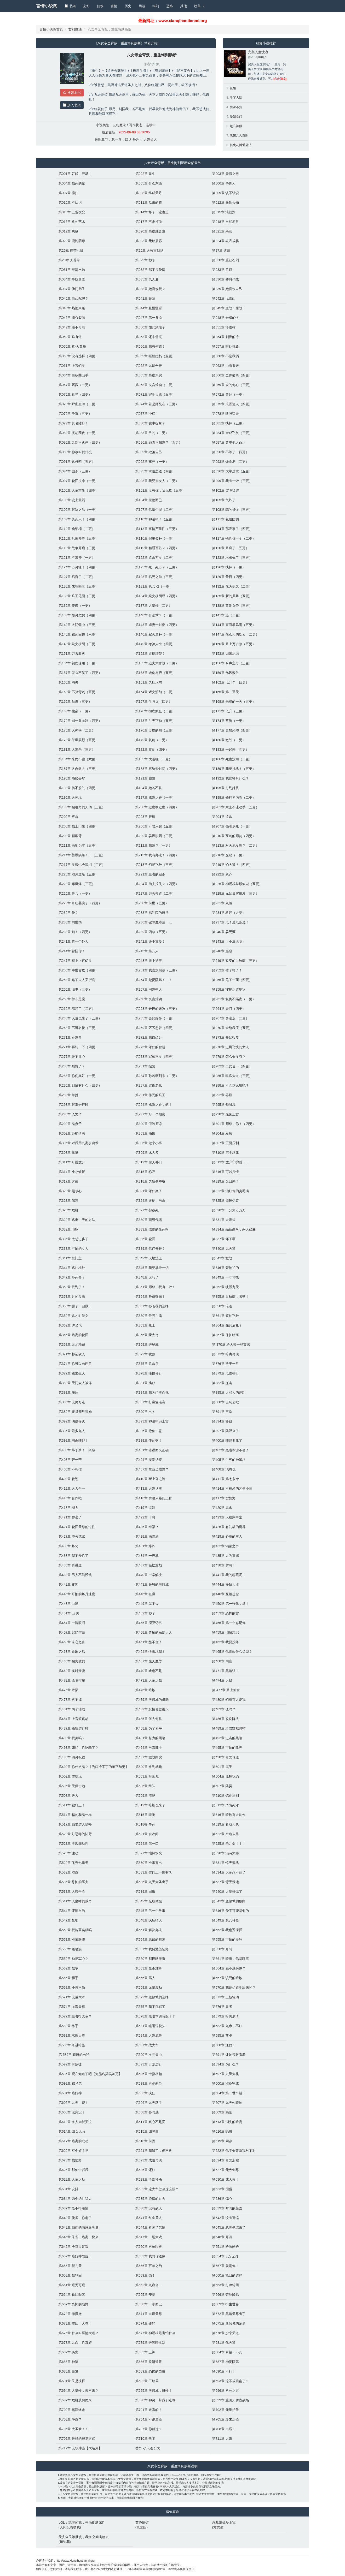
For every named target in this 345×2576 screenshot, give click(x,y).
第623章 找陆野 (70, 2160)
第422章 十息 (145, 1517)
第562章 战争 (68, 1968)
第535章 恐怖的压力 (73, 1882)
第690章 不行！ (223, 2371)
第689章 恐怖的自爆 (150, 2371)
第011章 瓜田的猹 (148, 202)
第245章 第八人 (147, 951)
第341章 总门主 (70, 1258)
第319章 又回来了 (225, 1181)
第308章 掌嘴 (68, 1152)
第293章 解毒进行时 (73, 1105)
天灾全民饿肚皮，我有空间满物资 (83, 2537)
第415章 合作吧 (70, 1498)
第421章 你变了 (70, 1517)
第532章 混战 (68, 1872)
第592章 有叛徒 (70, 2064)
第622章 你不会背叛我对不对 (233, 2151)
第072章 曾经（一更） (228, 394)
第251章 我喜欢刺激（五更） (157, 970)
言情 (114, 6)
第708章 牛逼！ (223, 2429)
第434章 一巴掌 (147, 1556)
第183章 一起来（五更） (230, 749)
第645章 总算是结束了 (228, 2227)
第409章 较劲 (68, 1479)
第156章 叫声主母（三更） (232, 663)
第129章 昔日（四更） (228, 577)
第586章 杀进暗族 (71, 2045)
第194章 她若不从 (148, 788)
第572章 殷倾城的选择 (152, 1997)
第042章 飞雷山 (223, 298)
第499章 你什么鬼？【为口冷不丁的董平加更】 (93, 1767)
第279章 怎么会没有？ (228, 1057)
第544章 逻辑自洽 (71, 1911)
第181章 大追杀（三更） (76, 749)
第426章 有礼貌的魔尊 (228, 1527)
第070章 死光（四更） (75, 394)
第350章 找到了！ (71, 1287)
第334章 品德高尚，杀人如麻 (233, 1229)
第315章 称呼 (145, 1172)
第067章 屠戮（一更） (75, 385)
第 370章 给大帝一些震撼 (231, 1344)
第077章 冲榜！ (147, 414)
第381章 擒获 (145, 1383)
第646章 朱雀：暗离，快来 (78, 2237)
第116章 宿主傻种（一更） (155, 538)
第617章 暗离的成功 (73, 2141)
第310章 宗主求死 (225, 1152)
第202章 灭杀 (68, 817)
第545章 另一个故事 (150, 1911)
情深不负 (236, 107)
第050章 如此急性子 (150, 327)
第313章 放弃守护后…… (230, 1162)
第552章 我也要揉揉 (227, 1930)
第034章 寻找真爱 (71, 279)
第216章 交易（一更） (228, 855)
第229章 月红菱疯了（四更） (80, 903)
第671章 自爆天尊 (148, 2314)
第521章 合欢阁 (147, 1834)
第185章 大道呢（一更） (153, 759)
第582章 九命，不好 (227, 2026)
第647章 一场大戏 (148, 2237)
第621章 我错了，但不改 (153, 2151)
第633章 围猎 (222, 2189)
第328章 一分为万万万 (228, 1210)
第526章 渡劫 (68, 1853)
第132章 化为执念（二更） (232, 586)
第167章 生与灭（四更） (153, 701)
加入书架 (72, 105)
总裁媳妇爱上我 (224, 2522)
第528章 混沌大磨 (225, 1853)
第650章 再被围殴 (148, 2247)
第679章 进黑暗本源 (150, 2342)
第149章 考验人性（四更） (155, 644)
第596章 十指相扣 (148, 2074)
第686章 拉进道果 (148, 2362)
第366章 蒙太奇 (147, 1335)
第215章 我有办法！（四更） (157, 855)
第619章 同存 (222, 2141)
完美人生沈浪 (258, 52)
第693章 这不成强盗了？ (230, 2381)
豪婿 (233, 88)
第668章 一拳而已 (148, 2304)
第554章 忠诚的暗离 (150, 1939)
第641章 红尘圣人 (148, 2218)
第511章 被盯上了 (71, 1805)
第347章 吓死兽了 (71, 1277)
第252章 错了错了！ (227, 970)
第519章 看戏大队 (225, 1824)
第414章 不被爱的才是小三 (232, 1488)
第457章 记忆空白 (71, 1632)
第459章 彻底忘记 (225, 1632)
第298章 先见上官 (225, 1114)
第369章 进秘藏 (147, 1344)
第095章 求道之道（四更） (155, 471)
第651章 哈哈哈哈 (225, 2247)
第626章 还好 (145, 2170)
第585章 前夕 (222, 2035)
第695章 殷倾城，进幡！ (153, 2390)
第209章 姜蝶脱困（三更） (155, 836)
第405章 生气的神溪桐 (228, 1460)
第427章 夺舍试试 (71, 1536)
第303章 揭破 (145, 1133)
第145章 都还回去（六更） (78, 634)
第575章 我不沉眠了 (150, 2007)
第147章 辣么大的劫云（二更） (235, 634)
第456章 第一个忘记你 (228, 1623)
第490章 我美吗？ (71, 1738)
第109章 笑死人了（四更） (78, 519)
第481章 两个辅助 (71, 1709)
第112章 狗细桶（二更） (76, 529)
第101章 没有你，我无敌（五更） (160, 490)
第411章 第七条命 (225, 1479)
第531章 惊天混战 (225, 1863)
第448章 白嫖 (68, 1604)
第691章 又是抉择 (71, 2381)
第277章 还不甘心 (71, 1057)
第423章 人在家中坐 (227, 1517)
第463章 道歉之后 (71, 1652)
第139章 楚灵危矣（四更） (78, 615)
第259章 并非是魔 (71, 999)
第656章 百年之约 (148, 2266)
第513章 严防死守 (225, 1805)
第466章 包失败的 (71, 1661)
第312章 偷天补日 (148, 1162)
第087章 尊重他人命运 (228, 442)
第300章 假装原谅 (148, 1124)
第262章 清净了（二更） (76, 1009)
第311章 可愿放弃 (71, 1162)
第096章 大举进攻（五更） (232, 471)
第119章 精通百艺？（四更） (157, 548)
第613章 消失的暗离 (227, 2122)
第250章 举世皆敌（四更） (78, 970)
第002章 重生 (145, 174)
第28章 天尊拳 (69, 260)
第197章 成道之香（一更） (155, 797)
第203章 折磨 (145, 817)
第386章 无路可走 (71, 1402)
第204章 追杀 (222, 817)
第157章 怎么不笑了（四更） (80, 673)
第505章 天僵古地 (71, 1786)
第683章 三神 (145, 2352)
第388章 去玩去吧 (225, 1402)
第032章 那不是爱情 (150, 270)
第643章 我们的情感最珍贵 (78, 2227)
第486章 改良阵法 (225, 1719)
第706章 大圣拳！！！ (75, 2429)
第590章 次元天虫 (148, 2055)
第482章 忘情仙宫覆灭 (152, 1709)
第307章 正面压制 (225, 1143)
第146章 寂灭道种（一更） (155, 634)
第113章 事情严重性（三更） (157, 529)
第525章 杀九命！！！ (228, 1843)
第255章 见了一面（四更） (232, 980)
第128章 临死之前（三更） (155, 577)
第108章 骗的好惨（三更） (232, 510)
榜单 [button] (199, 6)
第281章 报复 (145, 1066)
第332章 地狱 (68, 1229)
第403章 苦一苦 (70, 1460)
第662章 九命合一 (148, 2285)
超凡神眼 (236, 126)
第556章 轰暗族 (70, 1949)
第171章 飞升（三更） (228, 711)
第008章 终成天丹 (148, 193)
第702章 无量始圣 (225, 2410)
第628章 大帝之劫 (71, 2179)
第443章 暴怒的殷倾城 (152, 1584)
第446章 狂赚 (145, 1594)
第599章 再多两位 (148, 2083)
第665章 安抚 (145, 2294)
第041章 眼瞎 (145, 298)
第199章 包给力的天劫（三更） (81, 807)
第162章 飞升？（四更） (230, 682)
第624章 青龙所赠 (225, 2160)
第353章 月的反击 (71, 1296)
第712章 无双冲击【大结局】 (80, 2448)
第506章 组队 (145, 1786)
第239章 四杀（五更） (152, 932)
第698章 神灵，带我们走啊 (155, 2400)
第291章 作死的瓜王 (150, 1095)
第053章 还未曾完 (148, 337)
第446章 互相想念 (225, 1594)
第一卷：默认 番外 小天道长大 (134, 139)
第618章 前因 (145, 2141)
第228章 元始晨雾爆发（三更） (235, 893)
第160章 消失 (68, 682)
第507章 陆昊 (222, 1786)
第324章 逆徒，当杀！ (152, 1200)
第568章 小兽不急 (71, 1987)
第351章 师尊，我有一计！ (155, 1287)
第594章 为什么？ (225, 2064)
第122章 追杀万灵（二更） (155, 557)
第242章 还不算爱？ (150, 941)
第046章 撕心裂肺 (71, 318)
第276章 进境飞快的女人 (230, 1047)
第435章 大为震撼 (225, 1556)
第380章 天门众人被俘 (75, 1383)
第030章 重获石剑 (225, 260)
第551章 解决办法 (148, 1930)
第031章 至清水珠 (71, 270)
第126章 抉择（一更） (228, 567)
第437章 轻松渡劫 (148, 1565)
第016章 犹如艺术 (71, 222)
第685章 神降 (68, 2362)
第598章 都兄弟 (70, 2083)
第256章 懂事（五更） (75, 989)
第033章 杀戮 (222, 270)
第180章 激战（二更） (228, 740)
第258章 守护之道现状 (228, 989)
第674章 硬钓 (145, 2323)
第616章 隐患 (222, 2131)
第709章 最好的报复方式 (76, 2438)
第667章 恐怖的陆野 (73, 2304)
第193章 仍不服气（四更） (78, 788)
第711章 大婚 (222, 2438)
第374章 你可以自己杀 (75, 1364)
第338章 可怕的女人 (73, 1248)
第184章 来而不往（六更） (78, 759)
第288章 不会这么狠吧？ (230, 1085)
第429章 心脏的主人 (227, 1536)
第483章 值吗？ (223, 1709)
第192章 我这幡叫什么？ (230, 778)
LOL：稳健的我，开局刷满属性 (81, 2522)
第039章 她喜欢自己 (227, 289)
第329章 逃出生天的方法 (76, 1220)
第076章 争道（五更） (75, 414)
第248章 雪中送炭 (148, 961)
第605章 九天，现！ (73, 2103)
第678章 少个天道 (225, 2333)
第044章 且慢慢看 (148, 308)
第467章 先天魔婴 (148, 1661)
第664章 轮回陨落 (71, 2294)
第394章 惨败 (222, 1421)
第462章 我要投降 (225, 1642)
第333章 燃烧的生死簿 (152, 1229)
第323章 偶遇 (68, 1200)
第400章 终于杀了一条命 (76, 1450)
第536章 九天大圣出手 (152, 1882)
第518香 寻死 (145, 1824)
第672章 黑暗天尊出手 (228, 2314)
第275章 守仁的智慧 (150, 1047)
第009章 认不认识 (225, 193)
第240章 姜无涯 (223, 932)
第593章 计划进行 (148, 2064)
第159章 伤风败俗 (225, 673)
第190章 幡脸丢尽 (71, 778)
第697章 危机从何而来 (75, 2400)
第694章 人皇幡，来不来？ (78, 2390)
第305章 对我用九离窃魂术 (78, 1143)
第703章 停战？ (70, 2419)
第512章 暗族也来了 (150, 1805)
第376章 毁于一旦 (225, 1364)
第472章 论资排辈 (71, 1680)
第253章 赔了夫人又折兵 (76, 980)
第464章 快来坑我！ (150, 1652)
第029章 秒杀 (145, 260)
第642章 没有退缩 (225, 2218)
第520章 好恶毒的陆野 (75, 1834)
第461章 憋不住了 (148, 1642)
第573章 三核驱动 (225, 1997)
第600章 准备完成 (225, 2083)
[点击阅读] (280, 78)
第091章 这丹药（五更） (76, 462)
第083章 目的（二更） (152, 433)
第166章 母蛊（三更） (75, 701)
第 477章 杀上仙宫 (226, 1690)
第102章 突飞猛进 (225, 490)
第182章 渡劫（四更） (152, 749)
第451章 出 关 (68, 1613)
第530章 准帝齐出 (148, 1863)
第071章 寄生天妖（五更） (155, 394)
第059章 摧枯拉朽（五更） (155, 356)
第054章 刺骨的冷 (225, 337)
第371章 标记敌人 (71, 1354)
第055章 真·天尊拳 (72, 346)
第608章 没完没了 (71, 2112)
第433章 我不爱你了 (73, 1556)
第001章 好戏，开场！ (75, 174)
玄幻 (86, 6)
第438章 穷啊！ (223, 1565)
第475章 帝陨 (68, 1690)
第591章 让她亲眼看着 (228, 2055)
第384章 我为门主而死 (152, 1392)
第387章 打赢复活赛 (150, 1402)
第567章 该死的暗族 (227, 1978)
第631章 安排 (68, 2189)
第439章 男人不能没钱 (75, 1575)
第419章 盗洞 (145, 1508)
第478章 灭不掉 (70, 1699)
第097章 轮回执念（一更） (78, 481)
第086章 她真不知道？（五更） (158, 442)
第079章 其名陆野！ (73, 423)
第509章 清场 (145, 1795)
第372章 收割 (145, 1354)
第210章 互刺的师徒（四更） (233, 836)
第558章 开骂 (222, 1949)
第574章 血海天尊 (71, 2007)
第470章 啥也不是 (148, 1671)
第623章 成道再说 (148, 2160)
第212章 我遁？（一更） (153, 845)
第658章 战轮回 (70, 2275)
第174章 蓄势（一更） (228, 721)
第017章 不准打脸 (148, 222)
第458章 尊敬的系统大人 (153, 1632)
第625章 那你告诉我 (73, 2170)
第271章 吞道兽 (70, 1037)
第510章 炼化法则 (225, 1795)
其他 (183, 6)
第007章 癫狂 (68, 193)
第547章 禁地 (68, 1920)
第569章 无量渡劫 (148, 1987)
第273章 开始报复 (225, 1037)
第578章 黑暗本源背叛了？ (155, 2016)
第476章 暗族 (145, 1690)
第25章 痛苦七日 (70, 250)
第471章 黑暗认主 (225, 1671)
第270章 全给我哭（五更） (232, 1028)
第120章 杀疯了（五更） (230, 548)
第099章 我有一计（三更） (232, 481)
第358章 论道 (222, 1306)
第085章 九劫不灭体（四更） (80, 442)
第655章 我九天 (70, 2266)
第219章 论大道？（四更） (232, 865)
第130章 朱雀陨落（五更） (78, 586)
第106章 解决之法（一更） (78, 510)
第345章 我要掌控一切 (152, 1268)
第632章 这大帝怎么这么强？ (157, 2189)
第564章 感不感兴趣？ (228, 1968)
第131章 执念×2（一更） (153, 586)
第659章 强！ (145, 2275)
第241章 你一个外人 (73, 941)
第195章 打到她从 (225, 788)
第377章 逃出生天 (71, 1373)
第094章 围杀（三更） (75, 471)
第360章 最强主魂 (148, 1316)
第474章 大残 (222, 1680)
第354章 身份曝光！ (150, 1296)
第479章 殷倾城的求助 (152, 1699)
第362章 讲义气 (70, 1325)
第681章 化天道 (223, 2342)
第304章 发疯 (222, 1133)
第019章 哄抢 (68, 231)
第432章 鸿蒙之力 (225, 1546)
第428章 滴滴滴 (147, 1536)
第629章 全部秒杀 (148, 2179)
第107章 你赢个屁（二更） (155, 510)
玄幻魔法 (75, 29)
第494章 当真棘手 (148, 1747)
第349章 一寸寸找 (225, 1277)
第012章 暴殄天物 (225, 202)
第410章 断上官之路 (150, 1479)
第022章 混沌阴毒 (71, 241)
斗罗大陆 (236, 97)
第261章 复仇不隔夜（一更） (233, 999)
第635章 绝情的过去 (150, 2199)
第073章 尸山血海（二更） (78, 404)
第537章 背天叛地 (225, 1882)
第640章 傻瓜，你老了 (75, 2218)
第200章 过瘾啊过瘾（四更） (157, 807)
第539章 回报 (145, 1891)
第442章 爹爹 (68, 1584)
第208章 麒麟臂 (70, 836)
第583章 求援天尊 (71, 2035)
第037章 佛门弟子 (71, 289)
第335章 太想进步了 (73, 1239)
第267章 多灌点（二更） (230, 1018)
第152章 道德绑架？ (150, 653)
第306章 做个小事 (148, 1143)
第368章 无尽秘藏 (71, 1344)
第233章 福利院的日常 (152, 913)
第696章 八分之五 (225, 2390)
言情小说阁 (47, 6)
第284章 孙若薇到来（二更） (157, 1076)
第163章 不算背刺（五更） (78, 692)
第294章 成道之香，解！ (153, 1105)
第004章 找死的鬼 (71, 183)
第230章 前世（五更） (152, 903)
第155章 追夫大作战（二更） (157, 663)
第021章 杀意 (222, 231)
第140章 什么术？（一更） (155, 615)
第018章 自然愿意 (225, 222)
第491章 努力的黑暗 (150, 1738)
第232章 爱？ (68, 913)
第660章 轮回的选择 (227, 2275)
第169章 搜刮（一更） (75, 711)
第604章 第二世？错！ (228, 2093)
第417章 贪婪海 (223, 1498)
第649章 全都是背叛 (73, 2247)
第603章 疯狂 (145, 2093)
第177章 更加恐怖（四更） (232, 730)
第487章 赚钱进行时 (73, 1728)
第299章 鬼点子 (70, 1124)
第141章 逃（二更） (227, 615)
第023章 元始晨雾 (148, 241)
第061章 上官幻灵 (71, 366)
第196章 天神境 (70, 797)
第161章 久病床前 (148, 682)
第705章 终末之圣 (225, 2419)
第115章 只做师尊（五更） (78, 538)
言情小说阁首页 (51, 29)
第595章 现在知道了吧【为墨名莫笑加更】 (90, 2074)
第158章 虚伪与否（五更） (155, 673)
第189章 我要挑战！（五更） (233, 769)
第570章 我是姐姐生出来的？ (233, 1987)
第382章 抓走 (222, 1383)
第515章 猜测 (145, 1815)
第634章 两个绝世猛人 (75, 2199)
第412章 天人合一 (71, 1488)
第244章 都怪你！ (71, 951)
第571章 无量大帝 (71, 1997)
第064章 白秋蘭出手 (73, 375)
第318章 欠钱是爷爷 (150, 1181)
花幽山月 (261, 57)
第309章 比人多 (147, 1152)
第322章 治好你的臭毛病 (230, 1191)
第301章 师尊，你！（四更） (233, 1124)
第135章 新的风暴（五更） (232, 596)
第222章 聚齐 (222, 874)
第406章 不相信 (70, 1469)
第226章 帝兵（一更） (75, 893)
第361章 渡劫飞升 (225, 1316)
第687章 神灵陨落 (225, 2362)
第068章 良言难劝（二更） (155, 385)
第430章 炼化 (68, 1546)
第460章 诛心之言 (71, 1642)
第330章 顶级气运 (148, 1220)
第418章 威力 (68, 1508)
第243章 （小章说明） (228, 941)
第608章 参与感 (147, 2112)
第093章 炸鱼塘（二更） (230, 462)
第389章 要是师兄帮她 (75, 1412)
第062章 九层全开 (148, 366)
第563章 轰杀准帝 (148, 1968)
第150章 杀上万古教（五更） (233, 644)
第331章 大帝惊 (223, 1220)
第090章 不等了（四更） (230, 452)
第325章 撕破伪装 (225, 1200)
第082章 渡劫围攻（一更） (78, 433)
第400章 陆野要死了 (227, 1440)
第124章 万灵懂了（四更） (78, 567)
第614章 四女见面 (71, 2131)
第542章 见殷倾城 (148, 1901)
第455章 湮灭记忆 (148, 1623)
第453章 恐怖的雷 (225, 1613)
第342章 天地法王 (148, 1258)
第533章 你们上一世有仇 (153, 1872)
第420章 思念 (222, 1508)
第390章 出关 (145, 1412)
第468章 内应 (222, 1661)
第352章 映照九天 (225, 1287)
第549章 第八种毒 (225, 1920)
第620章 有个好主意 (73, 2151)
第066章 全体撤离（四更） (232, 375)
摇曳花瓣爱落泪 (241, 145)
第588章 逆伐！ (223, 2045)
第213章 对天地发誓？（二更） (235, 845)
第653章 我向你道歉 (150, 2256)
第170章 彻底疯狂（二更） (155, 711)
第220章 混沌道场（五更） (78, 874)
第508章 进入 (68, 1795)
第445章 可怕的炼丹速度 (76, 1594)
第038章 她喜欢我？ (150, 289)
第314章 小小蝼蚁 (71, 1172)
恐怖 (169, 6)
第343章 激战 (222, 1258)
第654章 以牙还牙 (225, 2256)
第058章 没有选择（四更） (78, 356)
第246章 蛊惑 (222, 951)
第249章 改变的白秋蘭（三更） (235, 961)
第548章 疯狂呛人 (148, 1920)
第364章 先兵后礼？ (227, 1325)
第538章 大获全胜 (71, 1891)
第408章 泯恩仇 (223, 1469)
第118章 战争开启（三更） (78, 548)
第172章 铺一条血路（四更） (80, 721)
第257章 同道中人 (148, 989)
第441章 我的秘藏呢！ (228, 1575)
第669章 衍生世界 (225, 2304)
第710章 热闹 (145, 2438)
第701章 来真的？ (148, 2410)
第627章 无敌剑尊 (225, 2170)
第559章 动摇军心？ (73, 1959)
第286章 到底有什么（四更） (80, 1085)
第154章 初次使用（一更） (78, 663)
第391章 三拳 (222, 1412)
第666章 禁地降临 (225, 2294)
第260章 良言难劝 (148, 999)
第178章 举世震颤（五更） (78, 740)
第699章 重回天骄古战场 (230, 2400)
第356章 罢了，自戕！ (75, 1306)
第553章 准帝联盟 (71, 1939)
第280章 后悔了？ (71, 1066)
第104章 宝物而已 (148, 500)
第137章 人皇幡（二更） (153, 605)
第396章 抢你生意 (148, 1431)
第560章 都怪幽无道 (150, 1959)
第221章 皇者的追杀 (150, 874)
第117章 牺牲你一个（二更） (233, 538)
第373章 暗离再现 (225, 1354)
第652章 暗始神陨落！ (75, 2256)
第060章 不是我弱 (225, 356)
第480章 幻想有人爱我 (228, 1699)
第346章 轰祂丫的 (225, 1268)
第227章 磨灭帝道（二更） (155, 893)
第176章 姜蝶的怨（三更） (155, 730)
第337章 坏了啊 (223, 1239)
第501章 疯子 (222, 1767)
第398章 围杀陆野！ (73, 1440)
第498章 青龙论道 (225, 1757)
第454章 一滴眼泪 (71, 1623)
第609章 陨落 (222, 2112)
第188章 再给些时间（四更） (157, 769)
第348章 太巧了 (147, 1277)
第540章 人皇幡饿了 (227, 1891)
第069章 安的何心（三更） (232, 385)
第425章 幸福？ (147, 1527)
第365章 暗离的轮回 (73, 1335)
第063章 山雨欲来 (225, 366)
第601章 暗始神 (70, 2093)
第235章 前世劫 (70, 922)
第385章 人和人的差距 (228, 1392)
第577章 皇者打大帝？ (75, 2016)
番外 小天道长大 (147, 2448)
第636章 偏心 (222, 2199)
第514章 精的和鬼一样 (75, 1815)
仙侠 (100, 6)
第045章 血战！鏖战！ (228, 308)
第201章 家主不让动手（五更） (235, 807)
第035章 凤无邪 (147, 279)
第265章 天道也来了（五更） (80, 1018)
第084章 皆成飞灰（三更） (232, 433)
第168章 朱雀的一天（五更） (233, 701)
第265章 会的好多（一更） (155, 1018)
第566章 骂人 (145, 1978)
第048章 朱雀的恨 (225, 318)
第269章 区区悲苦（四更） (155, 1028)
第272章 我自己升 (148, 1037)
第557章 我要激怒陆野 (152, 1949)
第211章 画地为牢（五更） (78, 845)
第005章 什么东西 (148, 183)
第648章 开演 (222, 2237)
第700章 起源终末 (71, 2410)
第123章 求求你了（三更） (232, 557)
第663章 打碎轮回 (225, 2285)
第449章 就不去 (147, 1604)
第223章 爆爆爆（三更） (76, 884)
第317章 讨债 (68, 1181)
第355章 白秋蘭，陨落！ (230, 1296)
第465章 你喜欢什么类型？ (232, 1652)
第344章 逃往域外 (71, 1268)
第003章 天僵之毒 (225, 174)
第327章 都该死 (147, 1210)
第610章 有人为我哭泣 (75, 2122)
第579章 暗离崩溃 (225, 2016)
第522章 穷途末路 (225, 1834)
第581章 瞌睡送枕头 (150, 2026)
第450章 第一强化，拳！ (230, 1604)
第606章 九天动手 (148, 2103)
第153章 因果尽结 (225, 653)
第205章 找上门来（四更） (78, 826)
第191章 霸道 (145, 778)
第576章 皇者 (222, 2007)
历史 (128, 6)
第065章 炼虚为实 (148, 375)
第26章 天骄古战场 (149, 250)
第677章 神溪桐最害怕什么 (155, 2333)
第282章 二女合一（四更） (232, 1066)
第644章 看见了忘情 (150, 2227)
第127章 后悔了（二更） (76, 577)
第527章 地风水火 (148, 1853)
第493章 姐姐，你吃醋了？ (78, 1747)
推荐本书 (72, 93)
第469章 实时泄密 (71, 1671)
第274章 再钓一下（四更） (78, 1047)
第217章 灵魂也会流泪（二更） (81, 865)
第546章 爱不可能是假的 (230, 1911)
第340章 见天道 (223, 1248)
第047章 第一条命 (148, 318)
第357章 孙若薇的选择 (152, 1306)
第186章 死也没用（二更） (232, 759)
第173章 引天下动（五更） (155, 721)
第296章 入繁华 (70, 1114)
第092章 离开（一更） (152, 462)
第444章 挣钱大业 (225, 1584)
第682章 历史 (68, 2352)
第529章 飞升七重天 (73, 1863)
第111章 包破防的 (225, 519)
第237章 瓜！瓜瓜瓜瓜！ (230, 922)
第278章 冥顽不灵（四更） (155, 1057)
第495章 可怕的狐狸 (227, 1747)
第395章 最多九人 (71, 1431)
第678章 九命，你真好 (75, 2342)
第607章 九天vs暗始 (227, 2103)
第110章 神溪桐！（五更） (155, 519)
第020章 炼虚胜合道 (150, 231)
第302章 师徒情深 (71, 1133)
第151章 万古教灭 (71, 653)
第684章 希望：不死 (227, 2352)
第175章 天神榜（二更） (76, 730)
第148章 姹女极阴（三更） (78, 644)
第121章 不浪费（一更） (76, 557)
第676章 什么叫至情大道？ (78, 2333)
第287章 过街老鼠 (148, 1085)
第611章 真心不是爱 (150, 2122)
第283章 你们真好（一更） (78, 1076)
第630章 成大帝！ (225, 2179)
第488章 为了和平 (148, 1728)
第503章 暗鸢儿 (147, 1776)
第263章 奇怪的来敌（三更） (157, 1009)
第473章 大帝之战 (148, 1680)
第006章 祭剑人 (223, 183)
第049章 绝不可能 (71, 327)
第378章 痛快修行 (148, 1373)
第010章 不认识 (70, 202)
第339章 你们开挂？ (150, 1248)
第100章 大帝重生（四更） (78, 490)
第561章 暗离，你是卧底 (230, 1959)
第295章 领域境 (223, 1105)
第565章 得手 (68, 1978)
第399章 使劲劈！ (148, 1440)
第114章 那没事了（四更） (232, 529)
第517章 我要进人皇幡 (75, 1824)
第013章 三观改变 (71, 212)
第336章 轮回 (145, 1239)
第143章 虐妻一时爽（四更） (157, 625)
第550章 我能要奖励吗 (75, 1930)
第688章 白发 (68, 2371)
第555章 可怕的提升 (227, 1939)
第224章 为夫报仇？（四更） (157, 884)
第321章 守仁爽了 (148, 1191)
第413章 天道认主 (148, 1488)
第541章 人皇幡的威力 (75, 1901)
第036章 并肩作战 (225, 279)
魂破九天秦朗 (239, 135)
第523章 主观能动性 (73, 1843)
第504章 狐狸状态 (225, 1776)
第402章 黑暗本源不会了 (230, 1450)
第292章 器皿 (222, 1095)
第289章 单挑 (68, 1095)
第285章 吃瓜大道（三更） (232, 1076)
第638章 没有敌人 (148, 2208)
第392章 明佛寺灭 (71, 1421)
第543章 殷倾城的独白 (228, 1901)
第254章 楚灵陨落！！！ (153, 980)
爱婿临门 (236, 116)
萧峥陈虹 (142, 2522)
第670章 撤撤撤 (70, 2314)
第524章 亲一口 (147, 1843)
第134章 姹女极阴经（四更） (157, 596)
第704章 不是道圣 (148, 2419)
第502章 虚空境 (70, 1776)
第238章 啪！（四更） (75, 932)
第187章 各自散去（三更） (78, 769)
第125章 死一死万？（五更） (157, 567)
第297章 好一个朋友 (150, 1114)
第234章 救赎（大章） (228, 913)
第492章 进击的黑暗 (227, 1738)
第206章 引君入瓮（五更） (155, 826)
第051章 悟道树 (223, 327)
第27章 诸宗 (221, 250)
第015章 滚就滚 (223, 212)
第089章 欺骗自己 (148, 452)
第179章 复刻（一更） (152, 740)
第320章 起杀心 (70, 1191)
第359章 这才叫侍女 (73, 1316)
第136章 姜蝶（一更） (75, 605)
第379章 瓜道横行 (225, 1373)
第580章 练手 (68, 2026)
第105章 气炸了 (223, 500)
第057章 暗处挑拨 (225, 346)
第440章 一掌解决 (148, 1575)
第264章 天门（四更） (228, 1009)
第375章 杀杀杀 (147, 1364)
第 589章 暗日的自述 (73, 2055)
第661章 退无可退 (71, 2285)
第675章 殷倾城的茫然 (228, 2323)
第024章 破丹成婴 (225, 241)
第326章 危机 (68, 1210)
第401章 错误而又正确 (152, 1450)
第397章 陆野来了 (225, 1431)
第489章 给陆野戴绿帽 (228, 1728)
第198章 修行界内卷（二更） (233, 797)
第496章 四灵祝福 (71, 1757)
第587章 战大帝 (147, 2045)
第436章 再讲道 (70, 1565)
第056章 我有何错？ (150, 346)
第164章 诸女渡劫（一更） (155, 692)
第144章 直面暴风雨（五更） (233, 625)
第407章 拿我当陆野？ (152, 1469)
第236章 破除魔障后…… (153, 922)
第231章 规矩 (222, 903)
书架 (70, 6)
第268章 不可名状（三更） (78, 1028)
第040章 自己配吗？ (73, 298)
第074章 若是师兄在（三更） (157, 404)
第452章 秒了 (145, 1613)
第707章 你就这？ (148, 2429)
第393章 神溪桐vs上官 (152, 1421)
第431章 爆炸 (145, 1546)
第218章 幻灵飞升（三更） (155, 865)
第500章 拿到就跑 (148, 1767)
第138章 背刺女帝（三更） (232, 605)
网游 (141, 6)
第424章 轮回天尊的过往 (76, 1527)
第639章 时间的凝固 (227, 2208)
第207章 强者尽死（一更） (232, 826)
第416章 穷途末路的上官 (153, 1498)
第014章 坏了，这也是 (152, 212)
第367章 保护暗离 (225, 1335)
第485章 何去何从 (148, 1719)
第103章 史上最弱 (71, 500)
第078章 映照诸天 (225, 414)
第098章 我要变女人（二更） (157, 481)
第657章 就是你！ (225, 2266)
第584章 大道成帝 (148, 2035)
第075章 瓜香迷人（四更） (232, 404)
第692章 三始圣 (147, 2381)
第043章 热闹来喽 (71, 308)
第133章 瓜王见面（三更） (78, 596)
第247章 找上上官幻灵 (75, 961)
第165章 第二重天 (225, 692)
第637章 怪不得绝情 (73, 2208)
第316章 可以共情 (225, 1172)
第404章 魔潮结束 (148, 1460)
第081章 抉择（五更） (228, 423)
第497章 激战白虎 (148, 1757)
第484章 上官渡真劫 (73, 1719)
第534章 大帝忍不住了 (228, 1872)
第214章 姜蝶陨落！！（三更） (81, 855)
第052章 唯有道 (70, 337)
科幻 (155, 6)
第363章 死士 (145, 1325)
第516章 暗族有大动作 (228, 1815)
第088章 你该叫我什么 (75, 452)
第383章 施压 (68, 1392)
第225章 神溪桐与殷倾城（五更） (237, 884)
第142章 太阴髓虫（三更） (78, 625)
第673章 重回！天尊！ (75, 2323)
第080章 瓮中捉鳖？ (150, 423)
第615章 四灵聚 (147, 2131)
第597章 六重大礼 (225, 2074)
